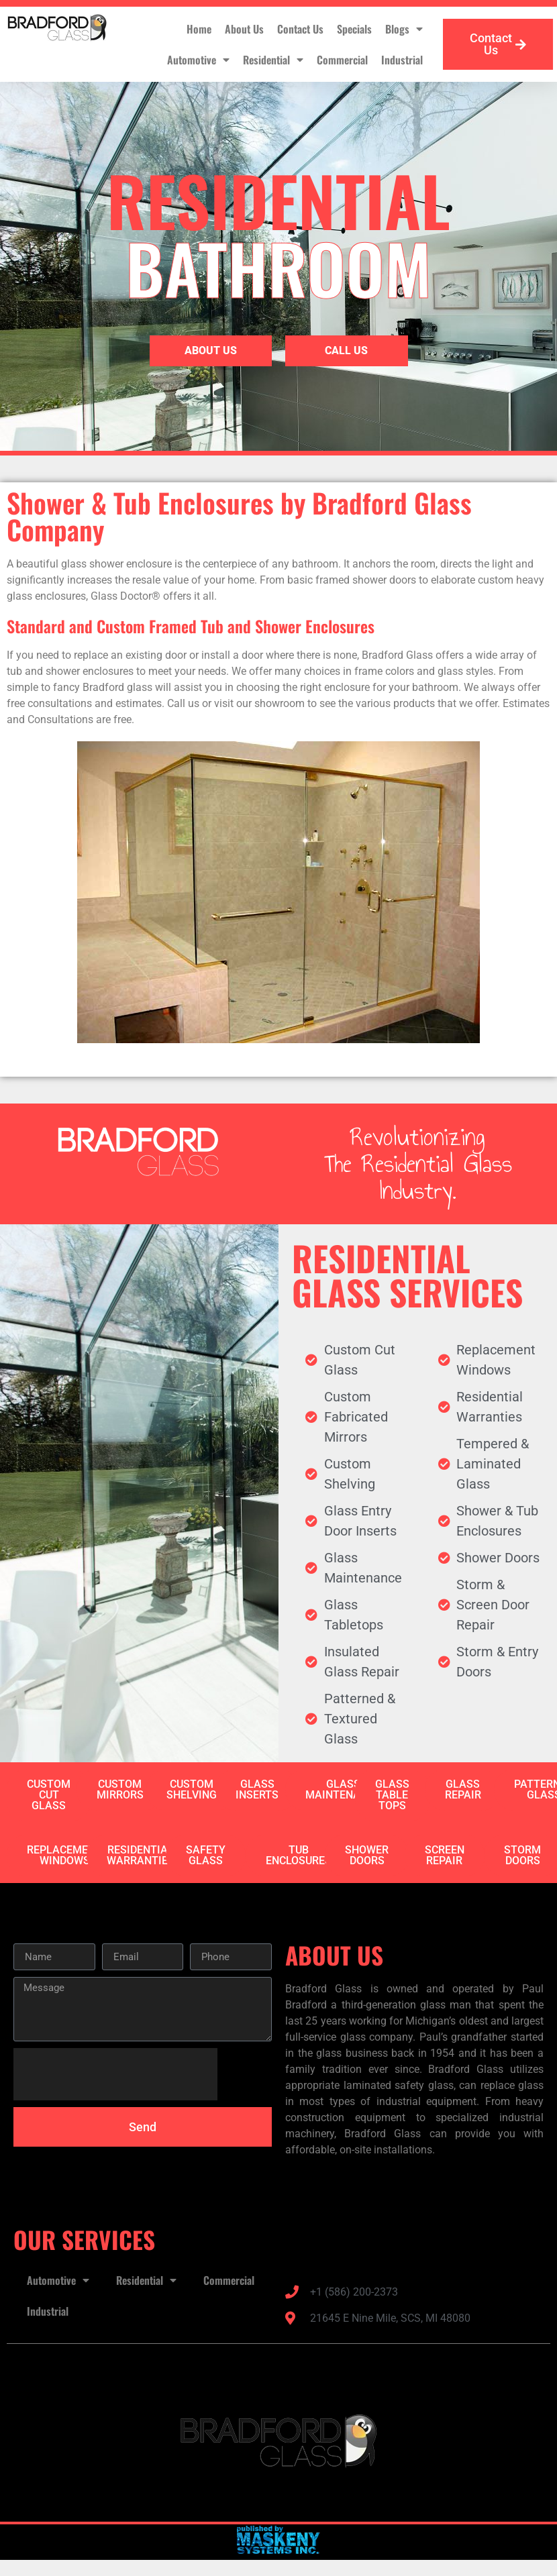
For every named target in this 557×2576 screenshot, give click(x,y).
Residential (273, 60)
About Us (244, 29)
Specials (354, 29)
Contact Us (300, 29)
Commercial (342, 60)
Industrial (402, 60)
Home (199, 29)
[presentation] (115, 2074)
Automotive (198, 60)
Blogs (404, 29)
